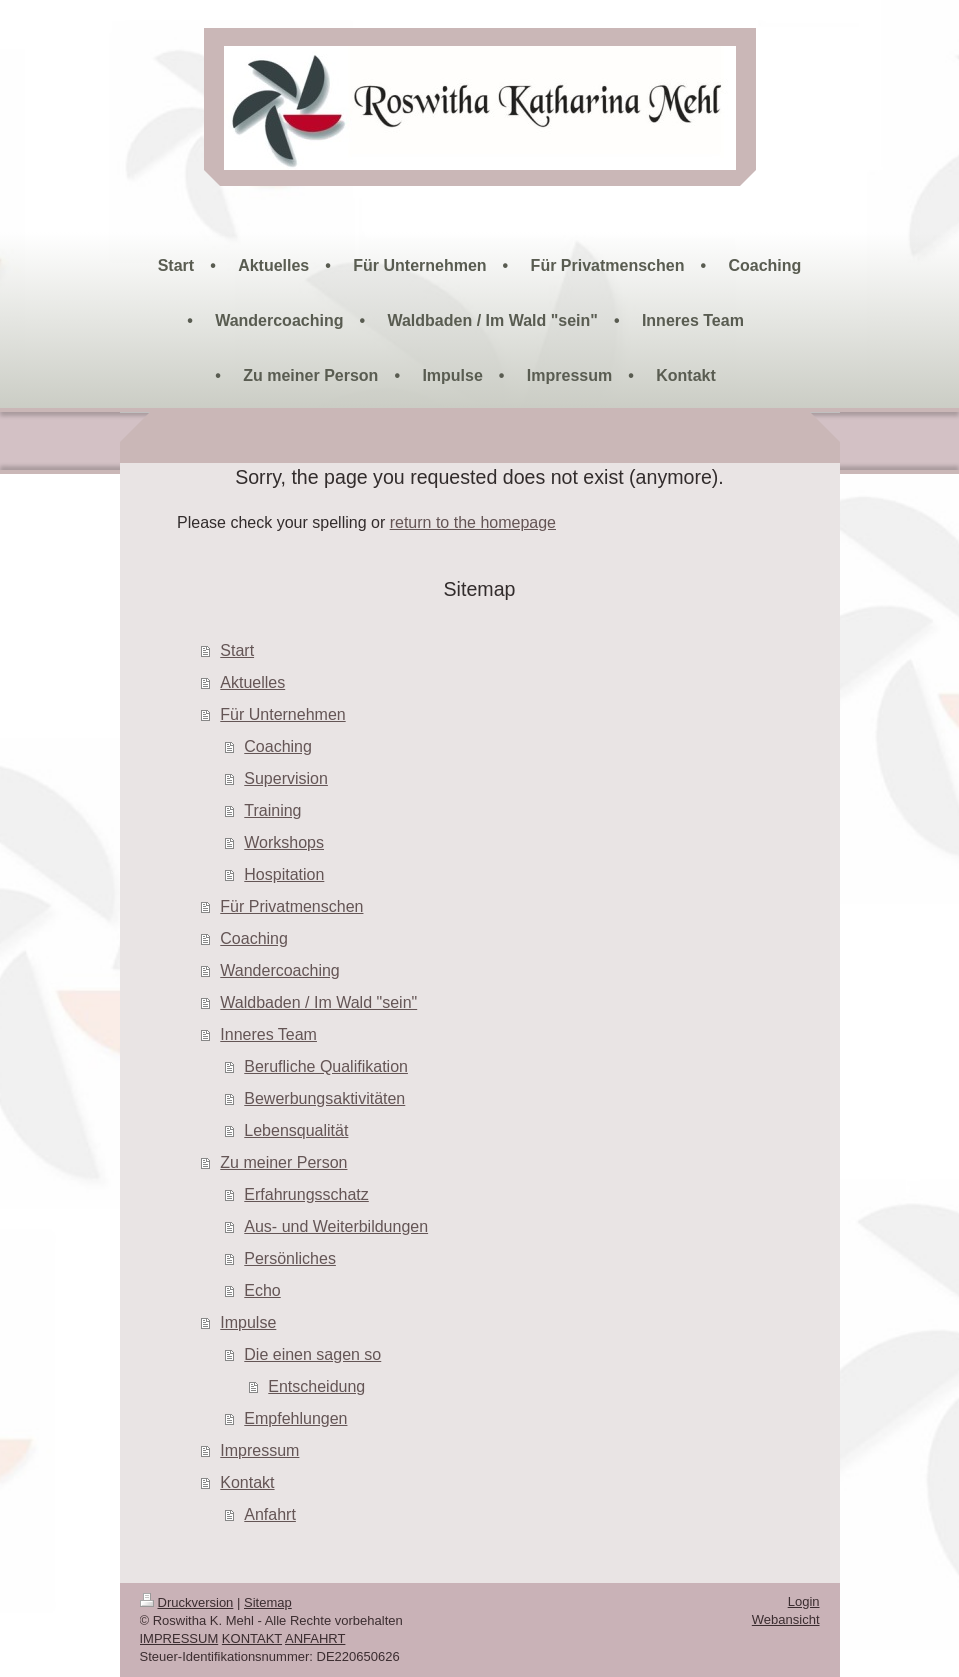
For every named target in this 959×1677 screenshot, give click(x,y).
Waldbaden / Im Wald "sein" (318, 1002)
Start (237, 650)
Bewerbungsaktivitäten (324, 1098)
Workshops (284, 842)
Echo (262, 1290)
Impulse (248, 1322)
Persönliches (290, 1258)
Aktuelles (252, 682)
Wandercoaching (279, 970)
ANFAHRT (315, 1638)
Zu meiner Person (283, 1162)
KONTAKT (252, 1638)
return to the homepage (473, 522)
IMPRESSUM (179, 1638)
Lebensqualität (296, 1130)
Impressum (259, 1450)
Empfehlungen (295, 1418)
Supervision (286, 778)
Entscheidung (316, 1386)
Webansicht (786, 1619)
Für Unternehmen (282, 714)
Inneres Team (268, 1034)
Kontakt (247, 1482)
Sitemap (268, 1602)
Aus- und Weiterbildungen (336, 1226)
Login (804, 1601)
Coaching (278, 746)
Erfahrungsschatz (306, 1194)
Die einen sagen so (312, 1354)
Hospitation (284, 874)
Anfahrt (270, 1514)
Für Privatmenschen (291, 906)
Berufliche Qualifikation (326, 1066)
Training (272, 810)
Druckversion (187, 1602)
